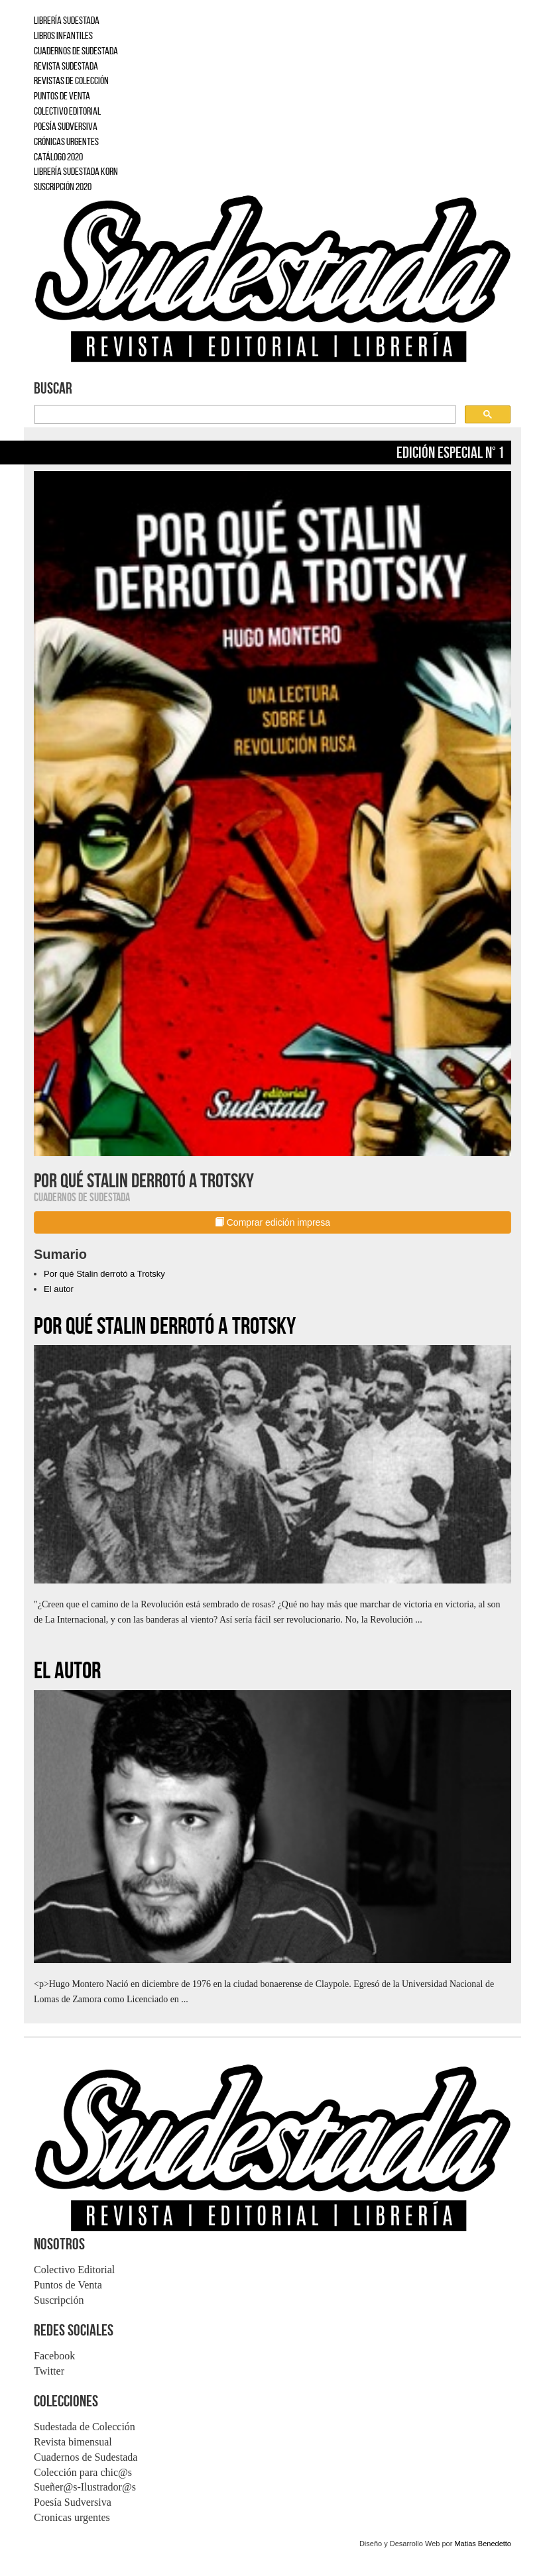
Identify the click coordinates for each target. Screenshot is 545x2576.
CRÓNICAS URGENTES (66, 141)
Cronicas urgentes (72, 2517)
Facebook (54, 2355)
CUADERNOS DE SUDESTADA (76, 50)
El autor (59, 1289)
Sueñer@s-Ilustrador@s (85, 2487)
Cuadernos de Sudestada (85, 2457)
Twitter (49, 2371)
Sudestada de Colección (84, 2426)
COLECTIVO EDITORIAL (67, 111)
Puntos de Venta (68, 2284)
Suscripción (59, 2300)
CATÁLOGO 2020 (58, 156)
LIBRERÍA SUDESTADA (66, 20)
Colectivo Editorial (74, 2269)
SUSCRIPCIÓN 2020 (62, 186)
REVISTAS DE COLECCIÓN (71, 80)
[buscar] (243, 415)
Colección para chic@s (83, 2472)
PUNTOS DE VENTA (62, 95)
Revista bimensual (73, 2441)
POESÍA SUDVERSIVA (65, 126)
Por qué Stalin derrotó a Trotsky (104, 1274)
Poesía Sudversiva (72, 2502)
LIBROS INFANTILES (63, 35)
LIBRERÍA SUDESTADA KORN (76, 171)
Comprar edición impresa (272, 1222)
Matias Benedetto (482, 2544)
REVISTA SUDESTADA (66, 66)
